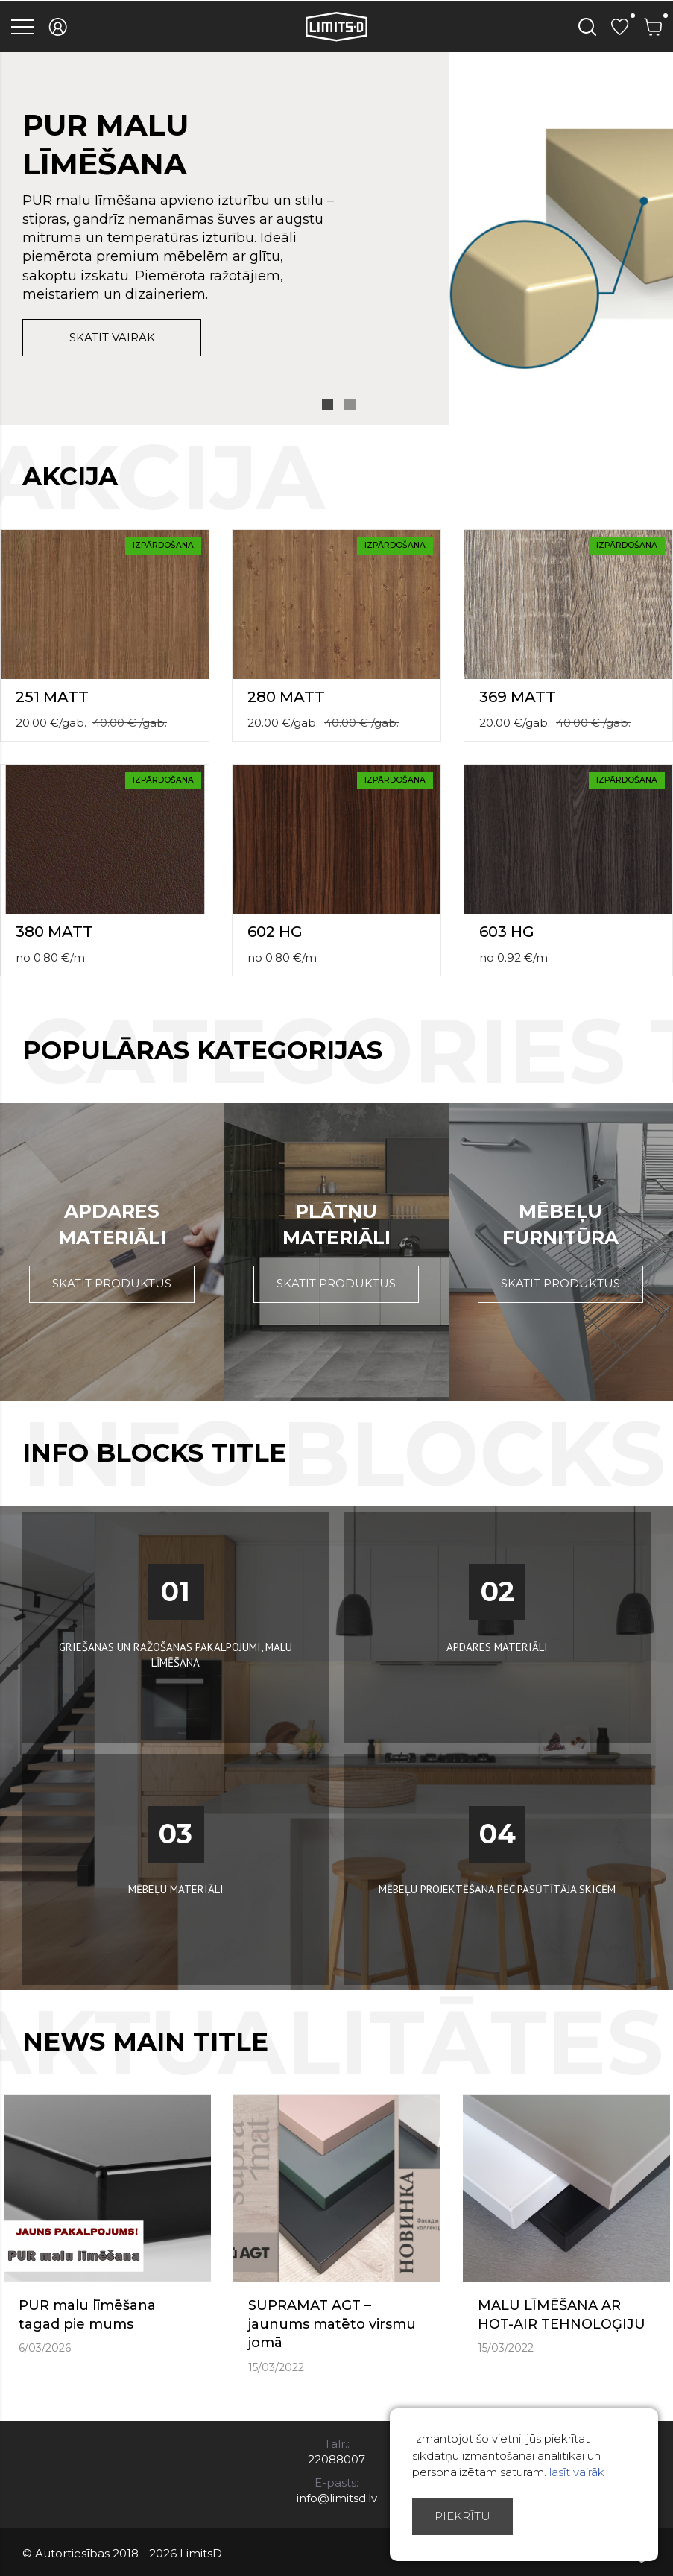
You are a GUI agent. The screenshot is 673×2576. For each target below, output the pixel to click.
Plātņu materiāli (336, 1224)
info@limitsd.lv (337, 2498)
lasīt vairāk (576, 2472)
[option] (336, 238)
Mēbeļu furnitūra (560, 1224)
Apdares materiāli (112, 1224)
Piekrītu (462, 2516)
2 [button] (350, 404)
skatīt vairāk (112, 337)
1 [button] (327, 404)
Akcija (70, 476)
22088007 (336, 2459)
